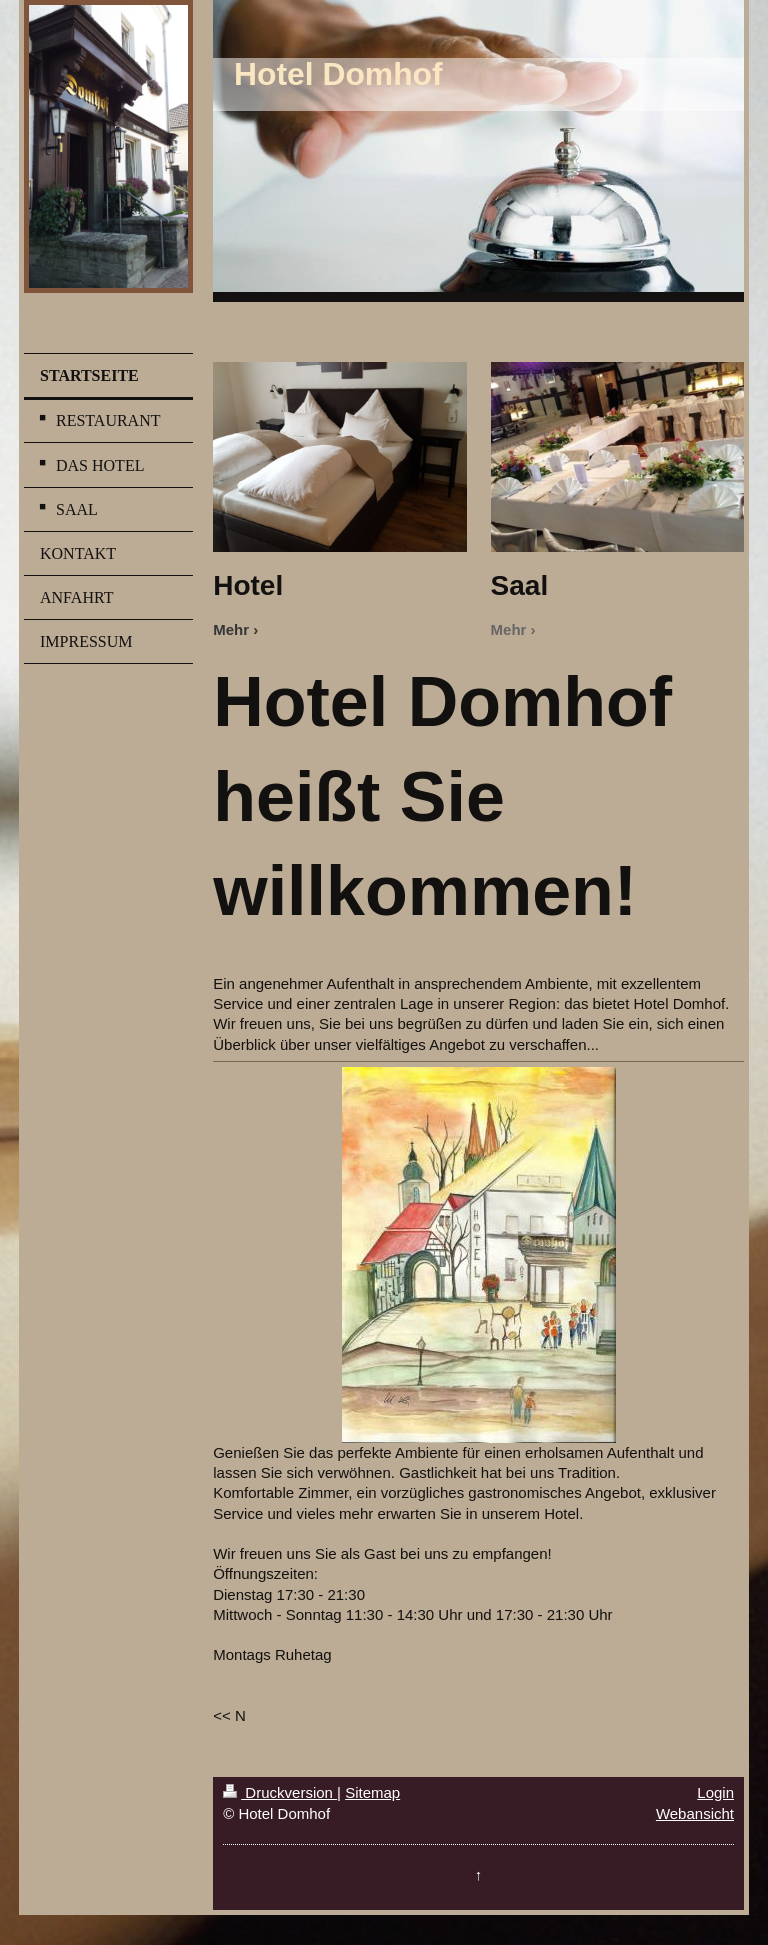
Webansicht (695, 1813)
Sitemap (372, 1792)
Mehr (231, 629)
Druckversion (280, 1792)
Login (715, 1792)
